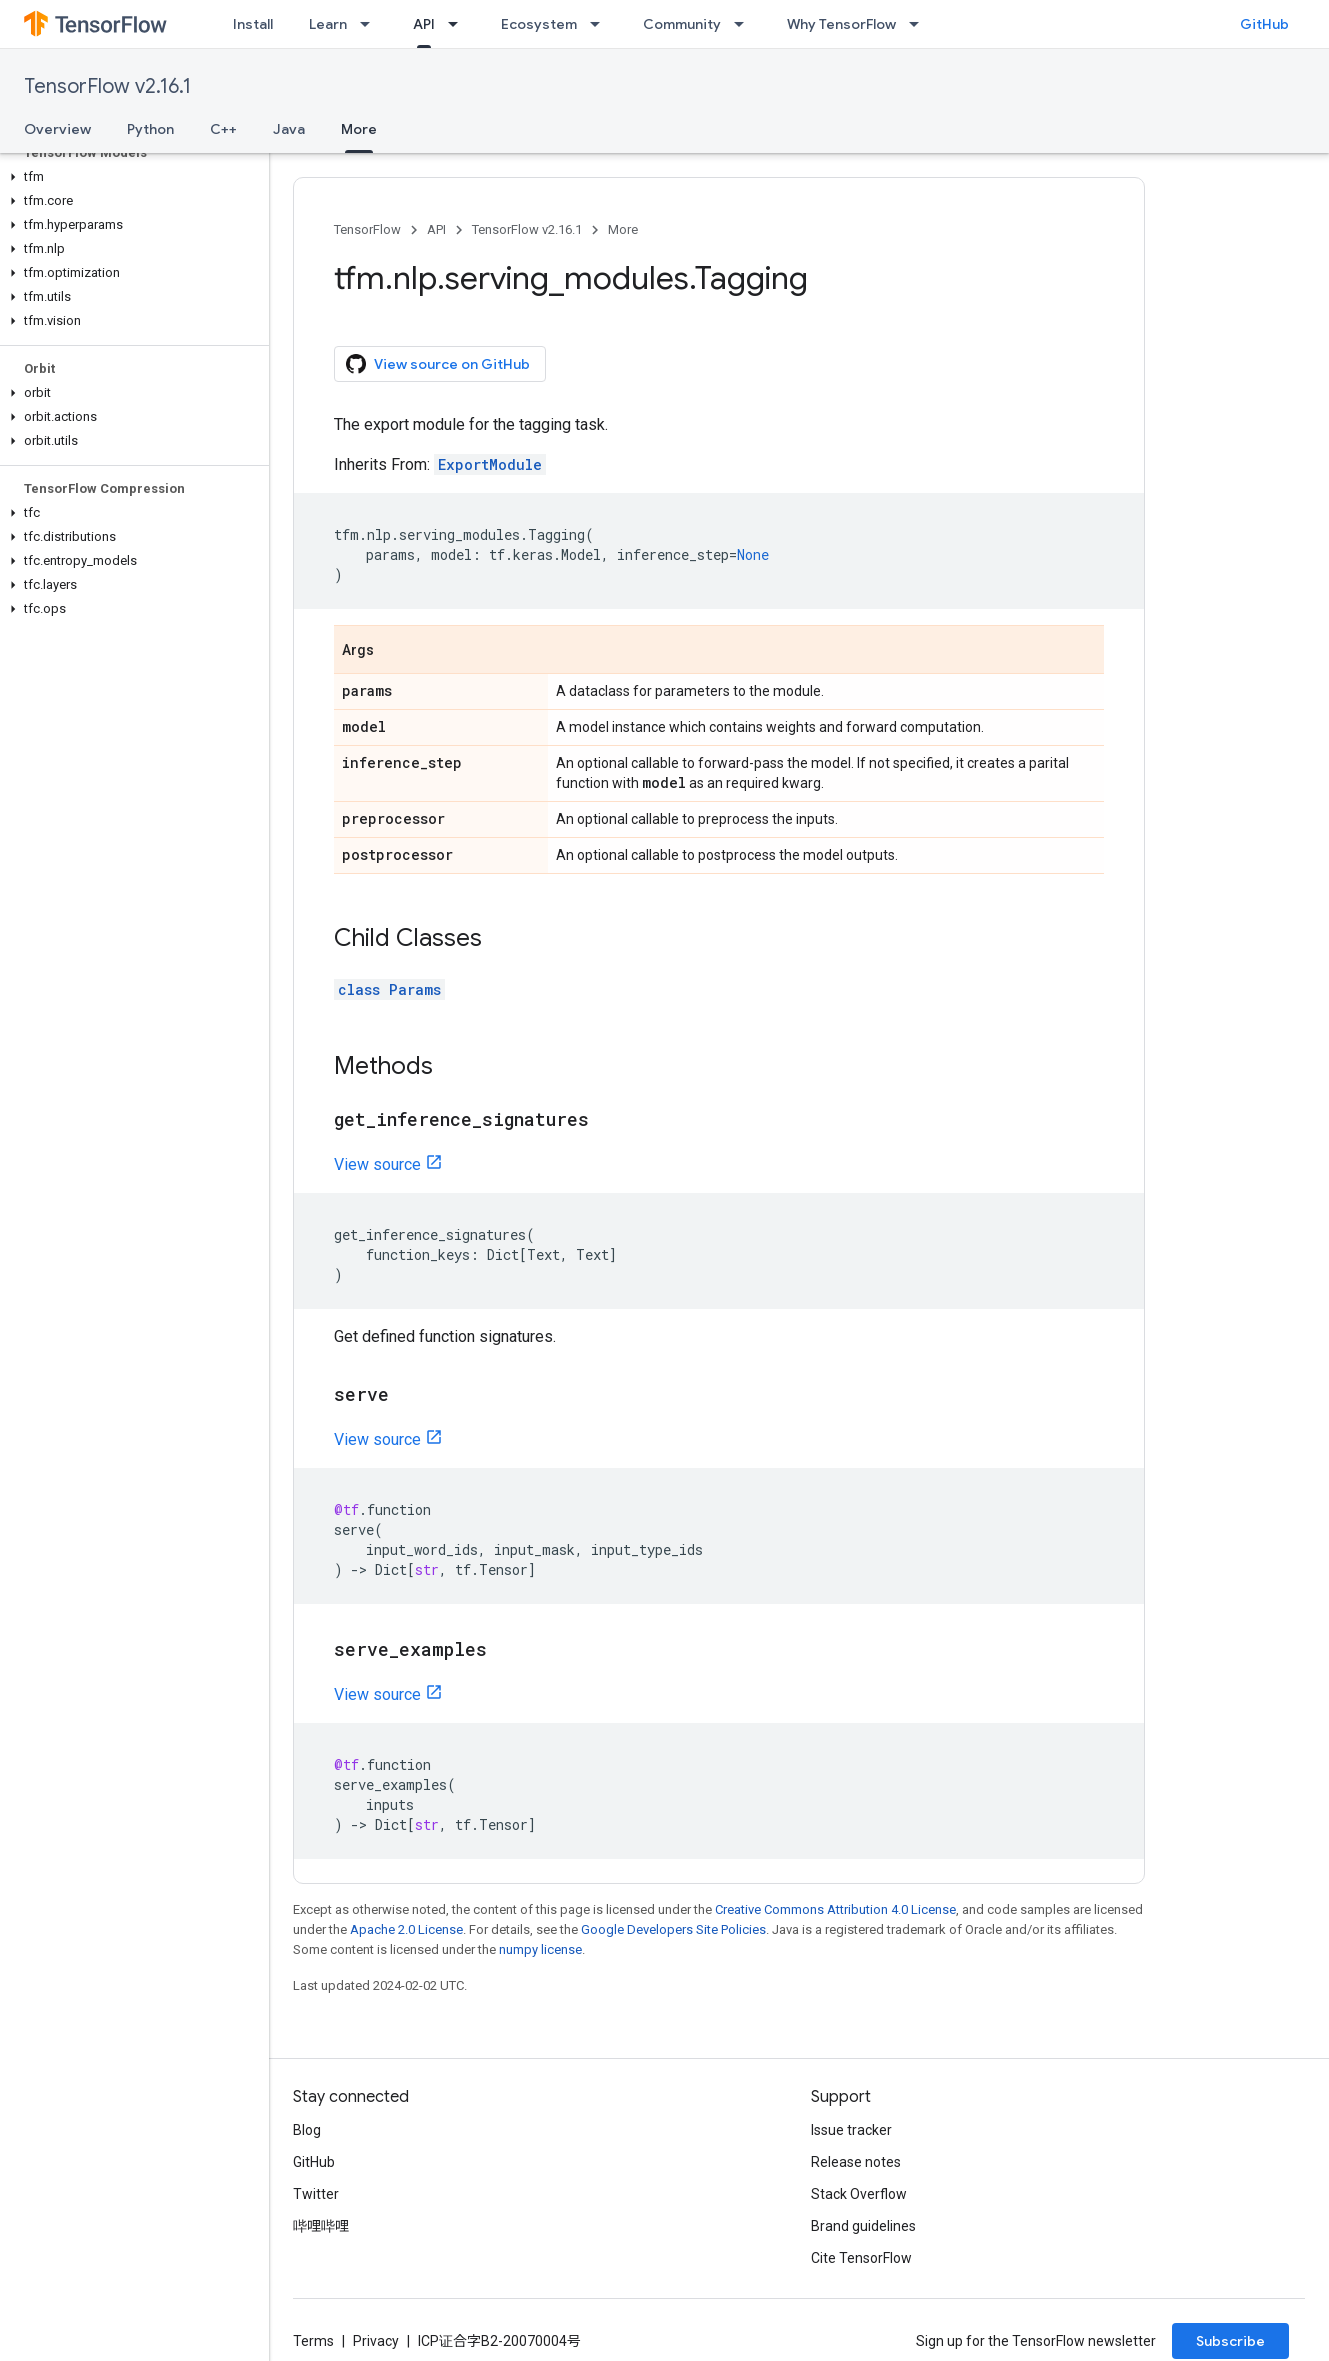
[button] (130, 177)
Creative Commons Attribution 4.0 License (835, 1909)
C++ (223, 129)
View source (377, 1164)
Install (253, 24)
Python (150, 129)
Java (289, 129)
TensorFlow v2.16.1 (107, 86)
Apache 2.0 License (406, 1929)
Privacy (376, 2341)
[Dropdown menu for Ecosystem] (601, 24)
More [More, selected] (359, 129)
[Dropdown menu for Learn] (371, 24)
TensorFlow (367, 229)
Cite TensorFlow (861, 2258)
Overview (57, 129)
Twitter (316, 2194)
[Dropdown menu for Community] (745, 24)
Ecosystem (539, 24)
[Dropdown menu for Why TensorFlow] (920, 24)
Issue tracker (851, 2130)
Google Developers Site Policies (673, 1929)
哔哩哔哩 (321, 2226)
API (436, 229)
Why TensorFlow (841, 24)
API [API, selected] (424, 24)
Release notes (856, 2162)
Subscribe (1230, 2341)
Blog (307, 2130)
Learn (328, 24)
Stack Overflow (859, 2194)
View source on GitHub (438, 364)
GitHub (1264, 24)
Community (682, 24)
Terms (313, 2341)
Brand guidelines (863, 2226)
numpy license (540, 1949)
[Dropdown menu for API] (459, 24)
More (623, 229)
